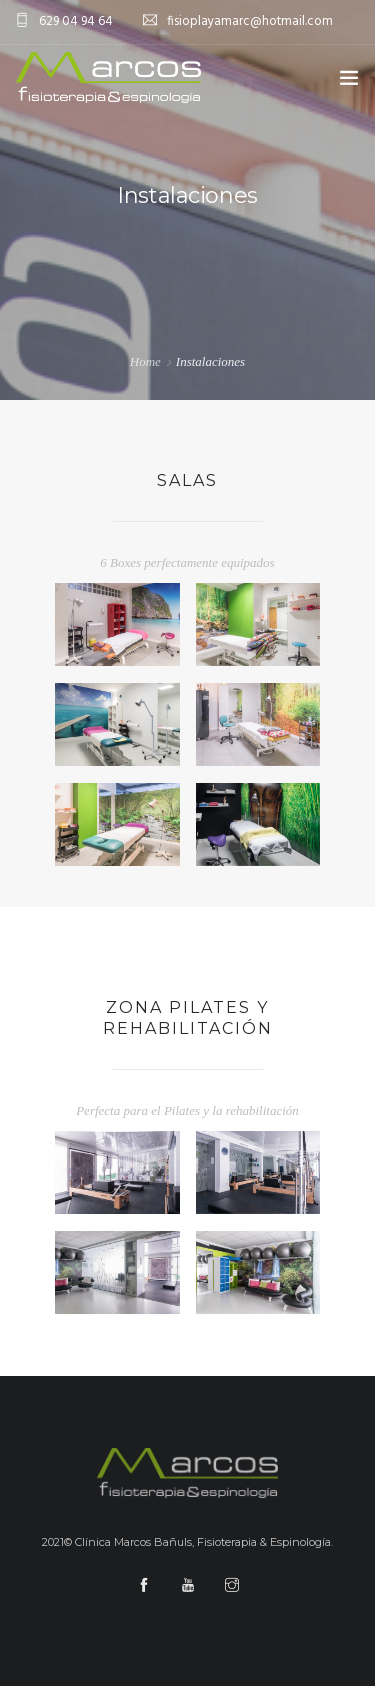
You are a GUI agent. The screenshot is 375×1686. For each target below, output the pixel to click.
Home (145, 361)
